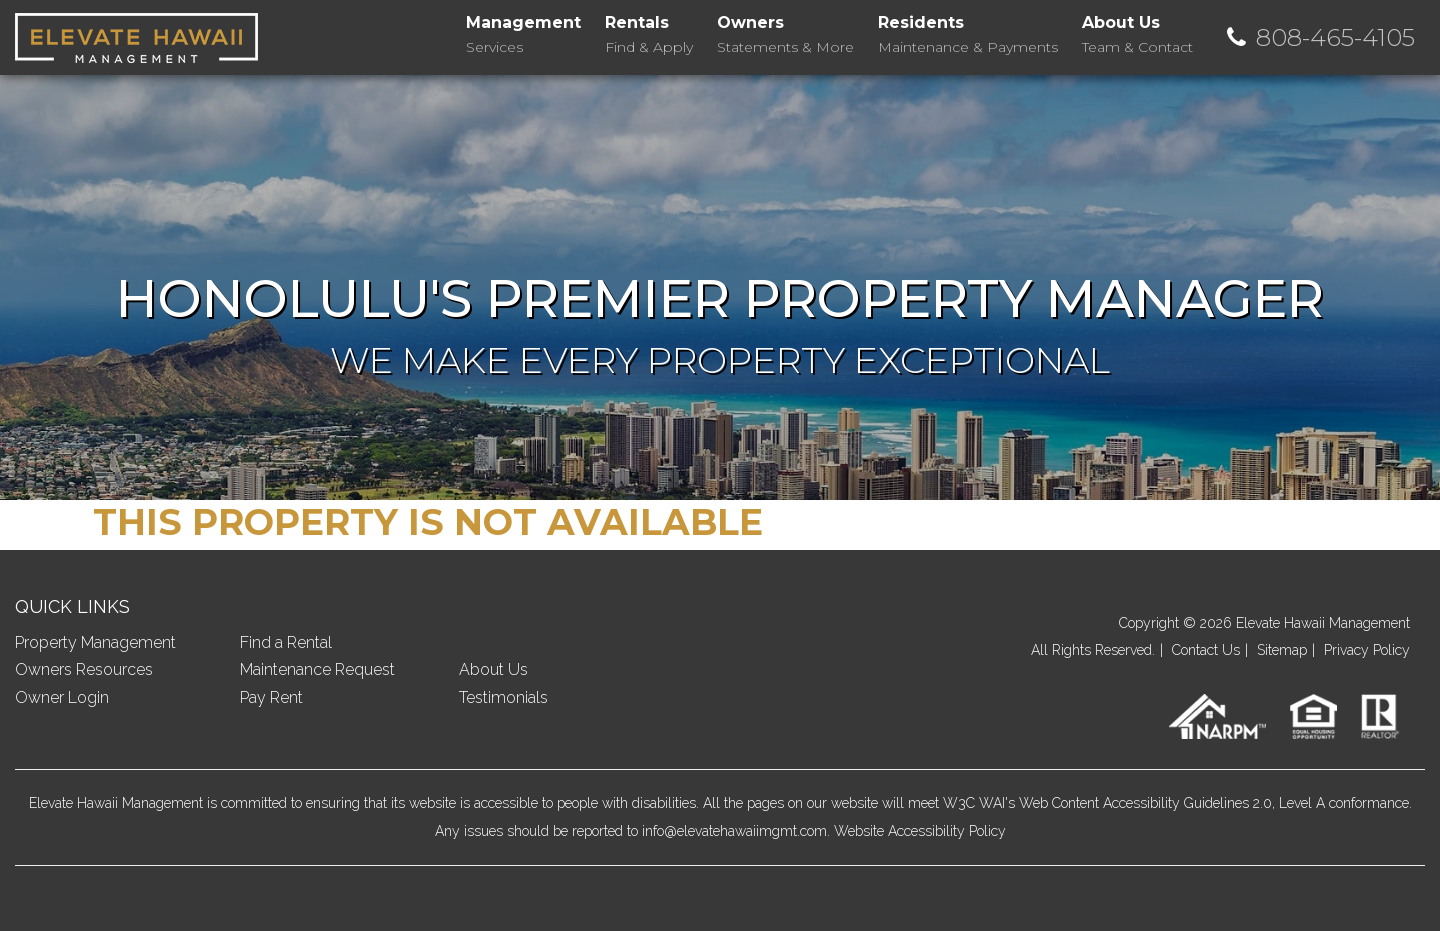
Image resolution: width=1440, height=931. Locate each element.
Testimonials (503, 697)
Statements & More (785, 33)
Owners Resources (84, 669)
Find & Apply (649, 33)
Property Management (95, 642)
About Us (493, 669)
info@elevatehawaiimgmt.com (734, 831)
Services (523, 33)
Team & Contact (1137, 33)
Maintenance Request (317, 669)
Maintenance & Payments (968, 33)
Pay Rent (271, 697)
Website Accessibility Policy (920, 831)
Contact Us (1206, 650)
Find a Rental (286, 642)
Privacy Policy (1367, 650)
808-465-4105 (1335, 37)
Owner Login (62, 697)
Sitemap (1282, 650)
